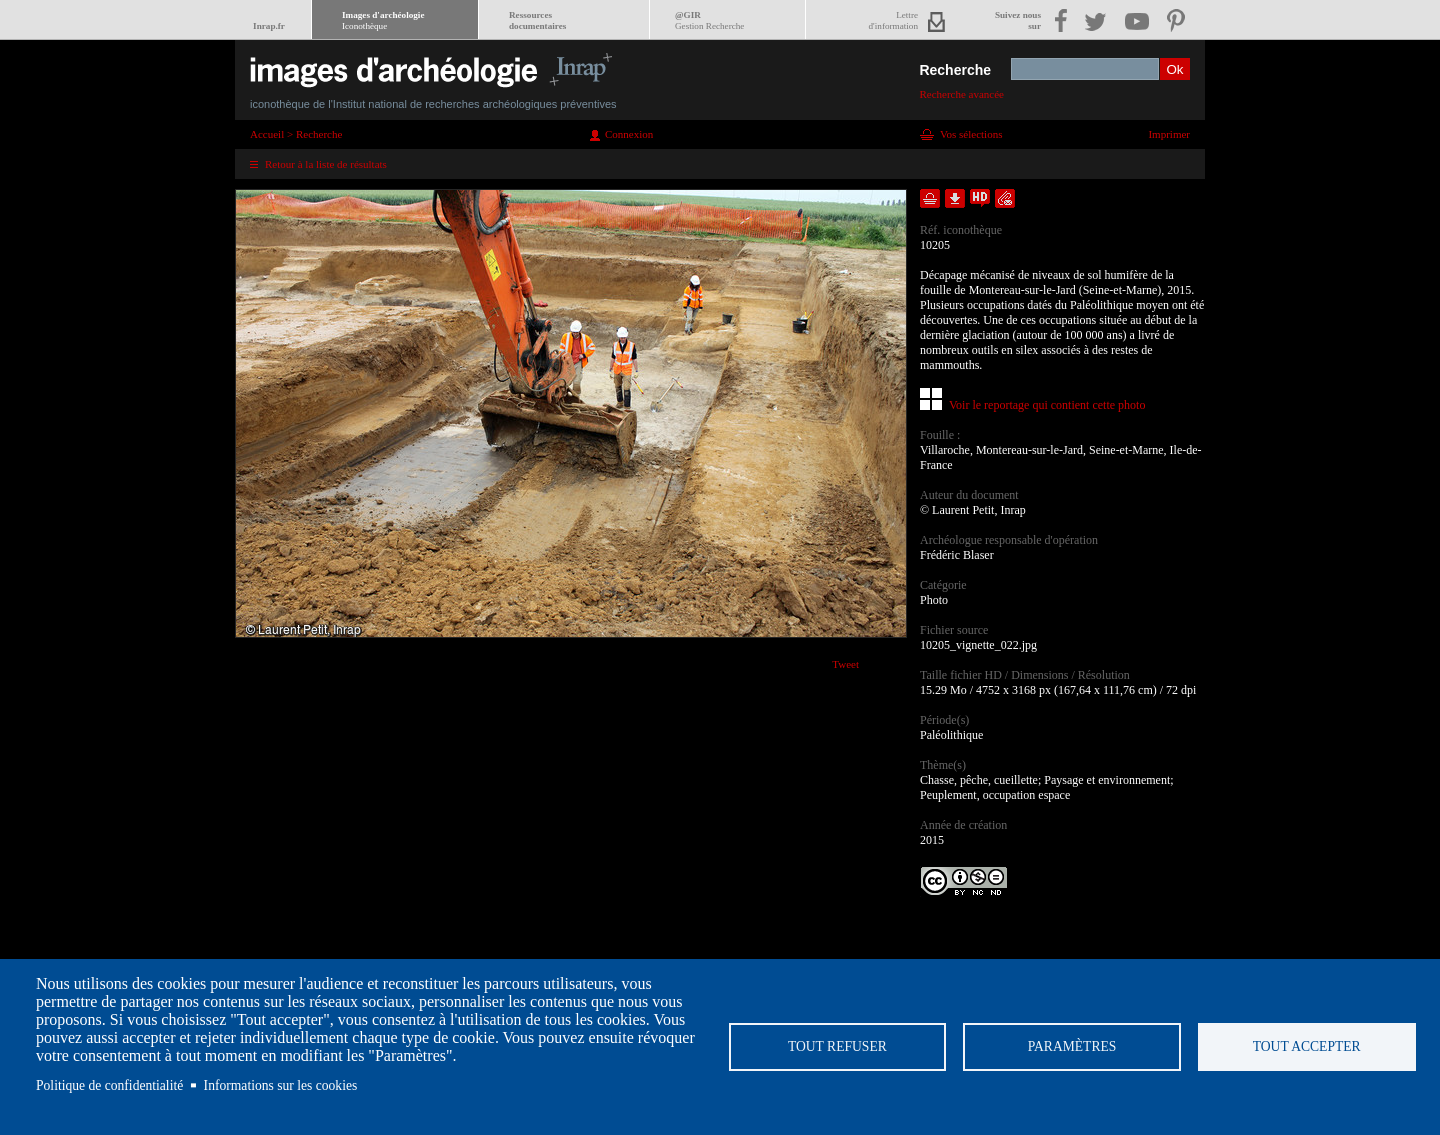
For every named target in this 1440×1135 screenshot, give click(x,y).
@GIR (709, 20)
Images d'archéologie (383, 20)
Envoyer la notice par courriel (1005, 198)
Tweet (845, 664)
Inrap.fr (269, 26)
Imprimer (1169, 134)
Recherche (955, 70)
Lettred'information (893, 20)
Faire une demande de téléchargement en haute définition (980, 198)
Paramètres (1072, 1046)
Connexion (629, 134)
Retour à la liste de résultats (326, 164)
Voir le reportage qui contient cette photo (1047, 405)
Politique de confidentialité (109, 1085)
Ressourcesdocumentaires (537, 20)
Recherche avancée (961, 94)
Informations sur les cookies (281, 1085)
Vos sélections (971, 134)
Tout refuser (837, 1046)
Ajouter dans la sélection (930, 198)
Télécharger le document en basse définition (955, 198)
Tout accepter (1307, 1046)
